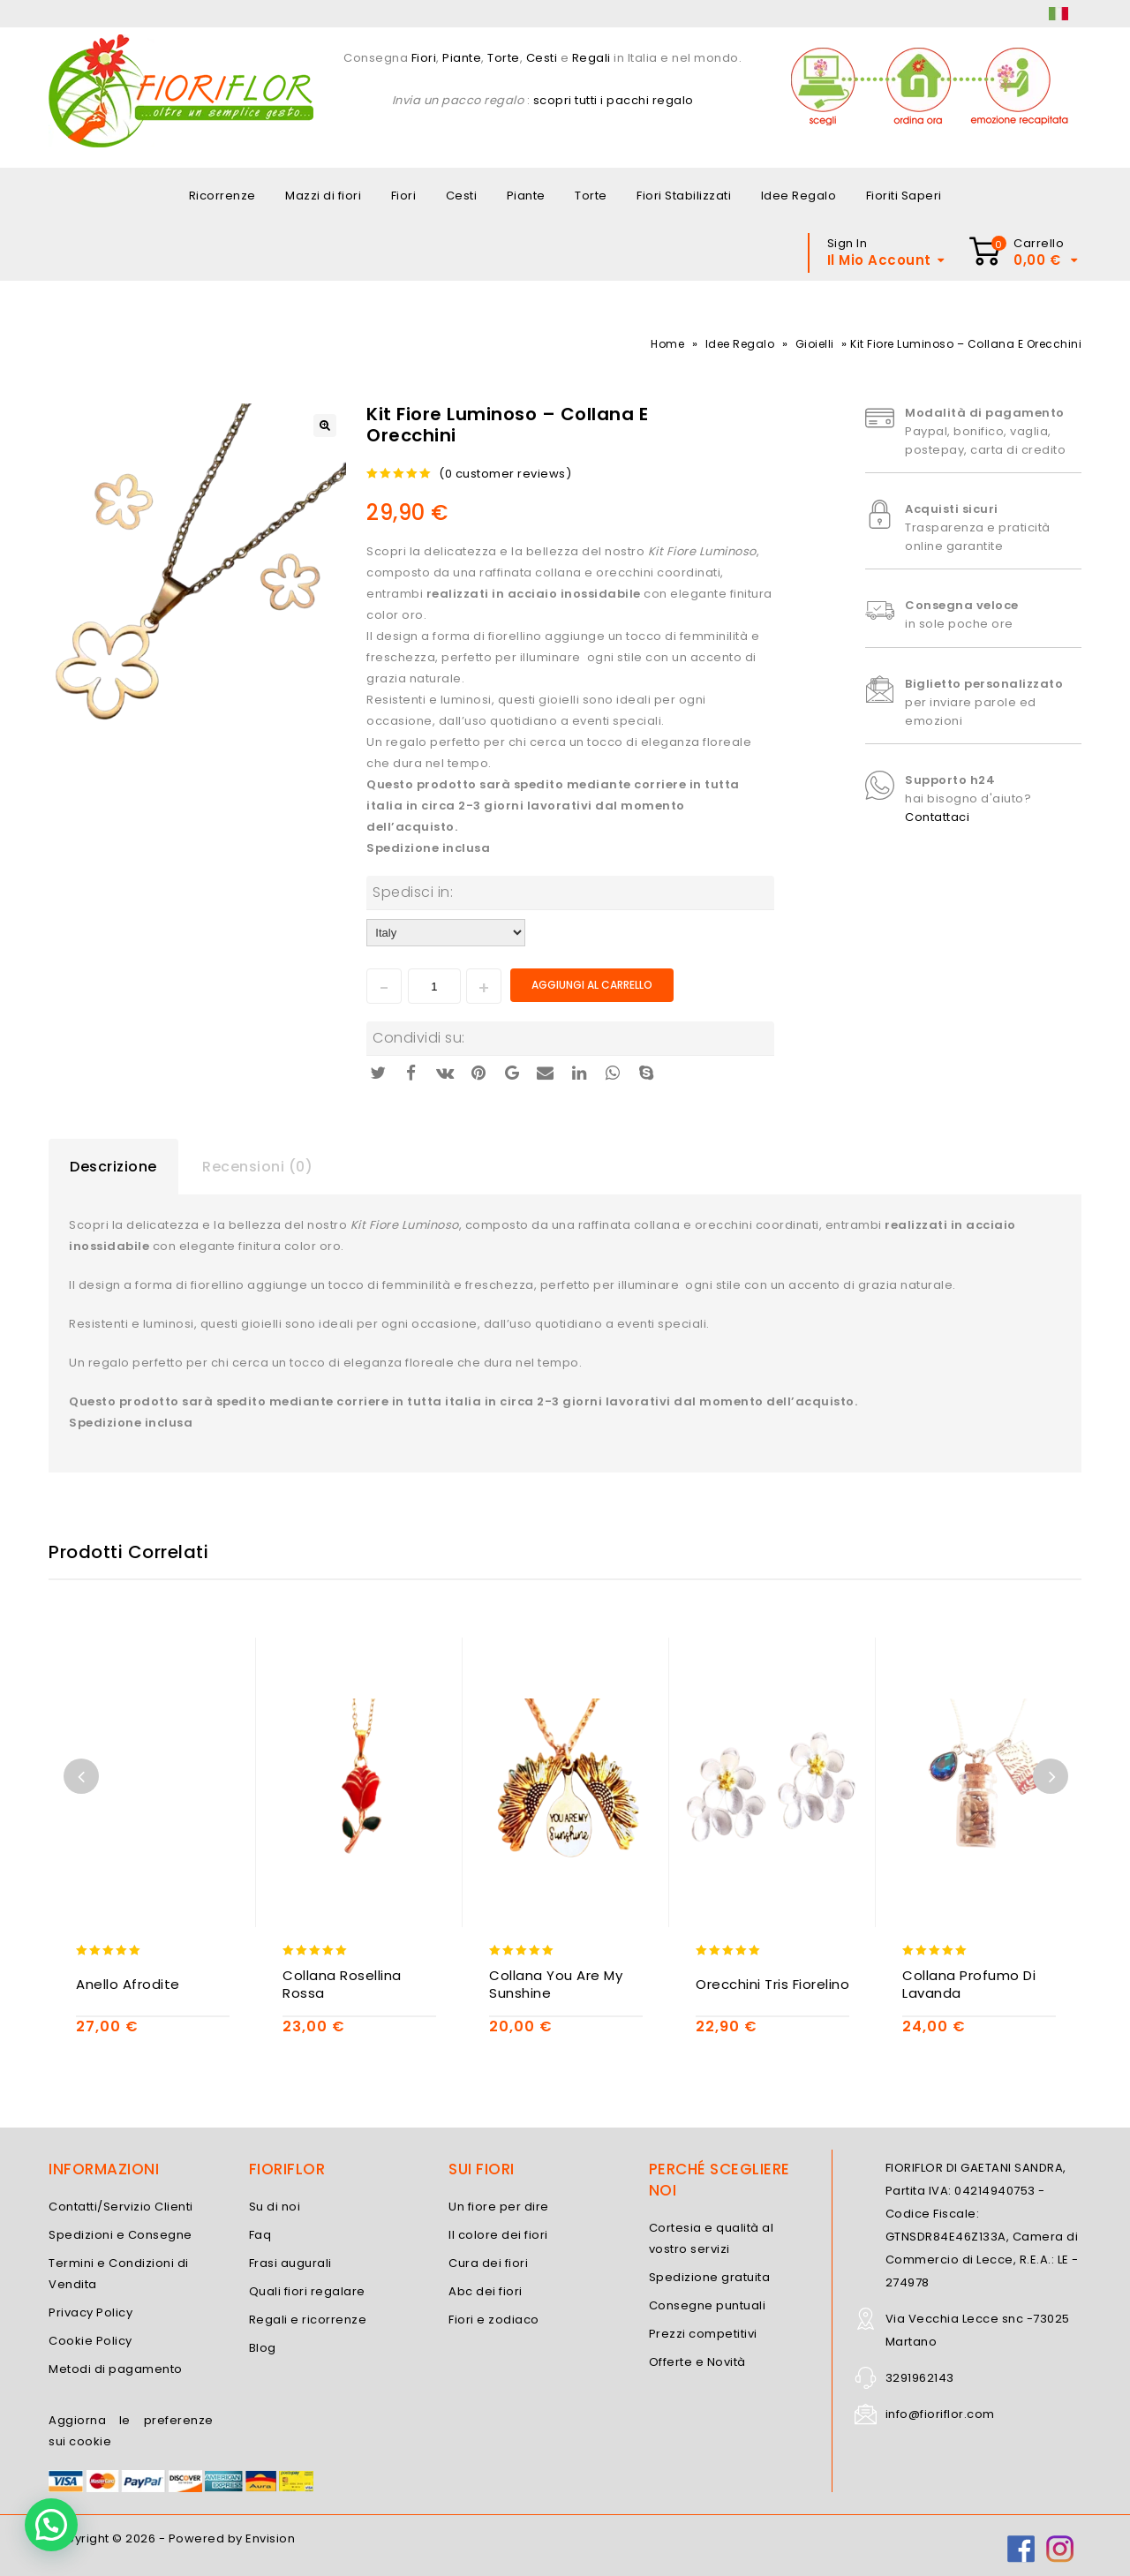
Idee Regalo (799, 195)
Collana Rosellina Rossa (342, 1984)
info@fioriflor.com (940, 2414)
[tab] (113, 1167)
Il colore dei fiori (498, 2234)
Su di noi (275, 2206)
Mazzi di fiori (323, 195)
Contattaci (937, 817)
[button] (51, 2524)
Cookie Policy (90, 2340)
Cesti (542, 57)
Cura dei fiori (488, 2263)
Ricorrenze (222, 195)
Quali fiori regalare (307, 2291)
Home (667, 343)
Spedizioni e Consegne (120, 2234)
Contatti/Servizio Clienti (121, 2206)
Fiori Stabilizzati (684, 195)
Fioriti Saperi (904, 195)
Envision (270, 2538)
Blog (262, 2347)
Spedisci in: (413, 892)
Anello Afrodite (128, 1984)
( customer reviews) (505, 473)
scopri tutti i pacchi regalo (613, 100)
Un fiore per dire (498, 2206)
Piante (461, 57)
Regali (591, 57)
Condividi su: (419, 1038)
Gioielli (814, 343)
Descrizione (113, 1166)
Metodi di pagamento (116, 2369)
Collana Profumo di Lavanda (969, 1984)
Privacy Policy (90, 2312)
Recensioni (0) (257, 1166)
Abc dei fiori (485, 2291)
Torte (503, 57)
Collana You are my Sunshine (555, 1984)
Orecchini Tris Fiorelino (772, 1984)
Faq (260, 2234)
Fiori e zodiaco (493, 2319)
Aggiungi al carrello (591, 984)
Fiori (422, 57)
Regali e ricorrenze (308, 2319)
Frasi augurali (290, 2263)
